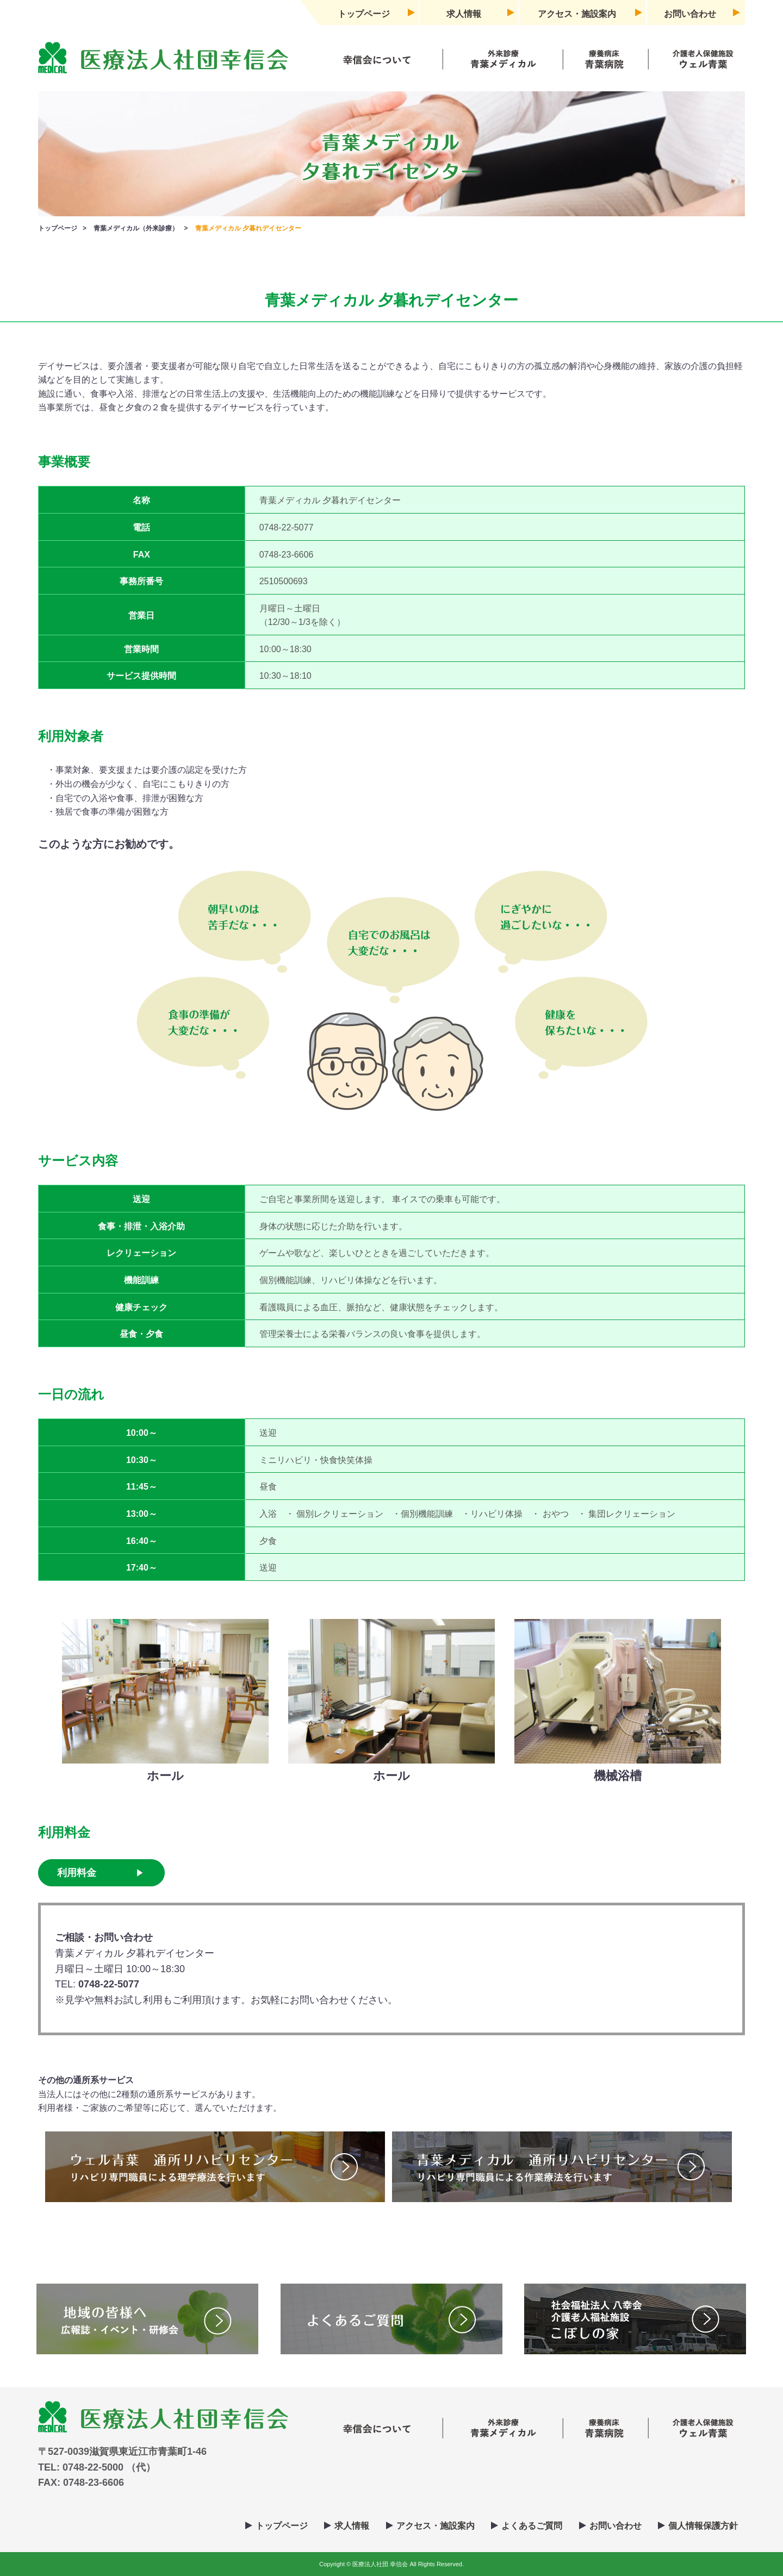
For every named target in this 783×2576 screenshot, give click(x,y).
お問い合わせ (690, 13)
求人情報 (463, 13)
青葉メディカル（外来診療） (136, 228)
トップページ (364, 13)
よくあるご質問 (531, 2525)
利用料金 (76, 1872)
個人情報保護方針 (703, 2525)
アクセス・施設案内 (577, 13)
